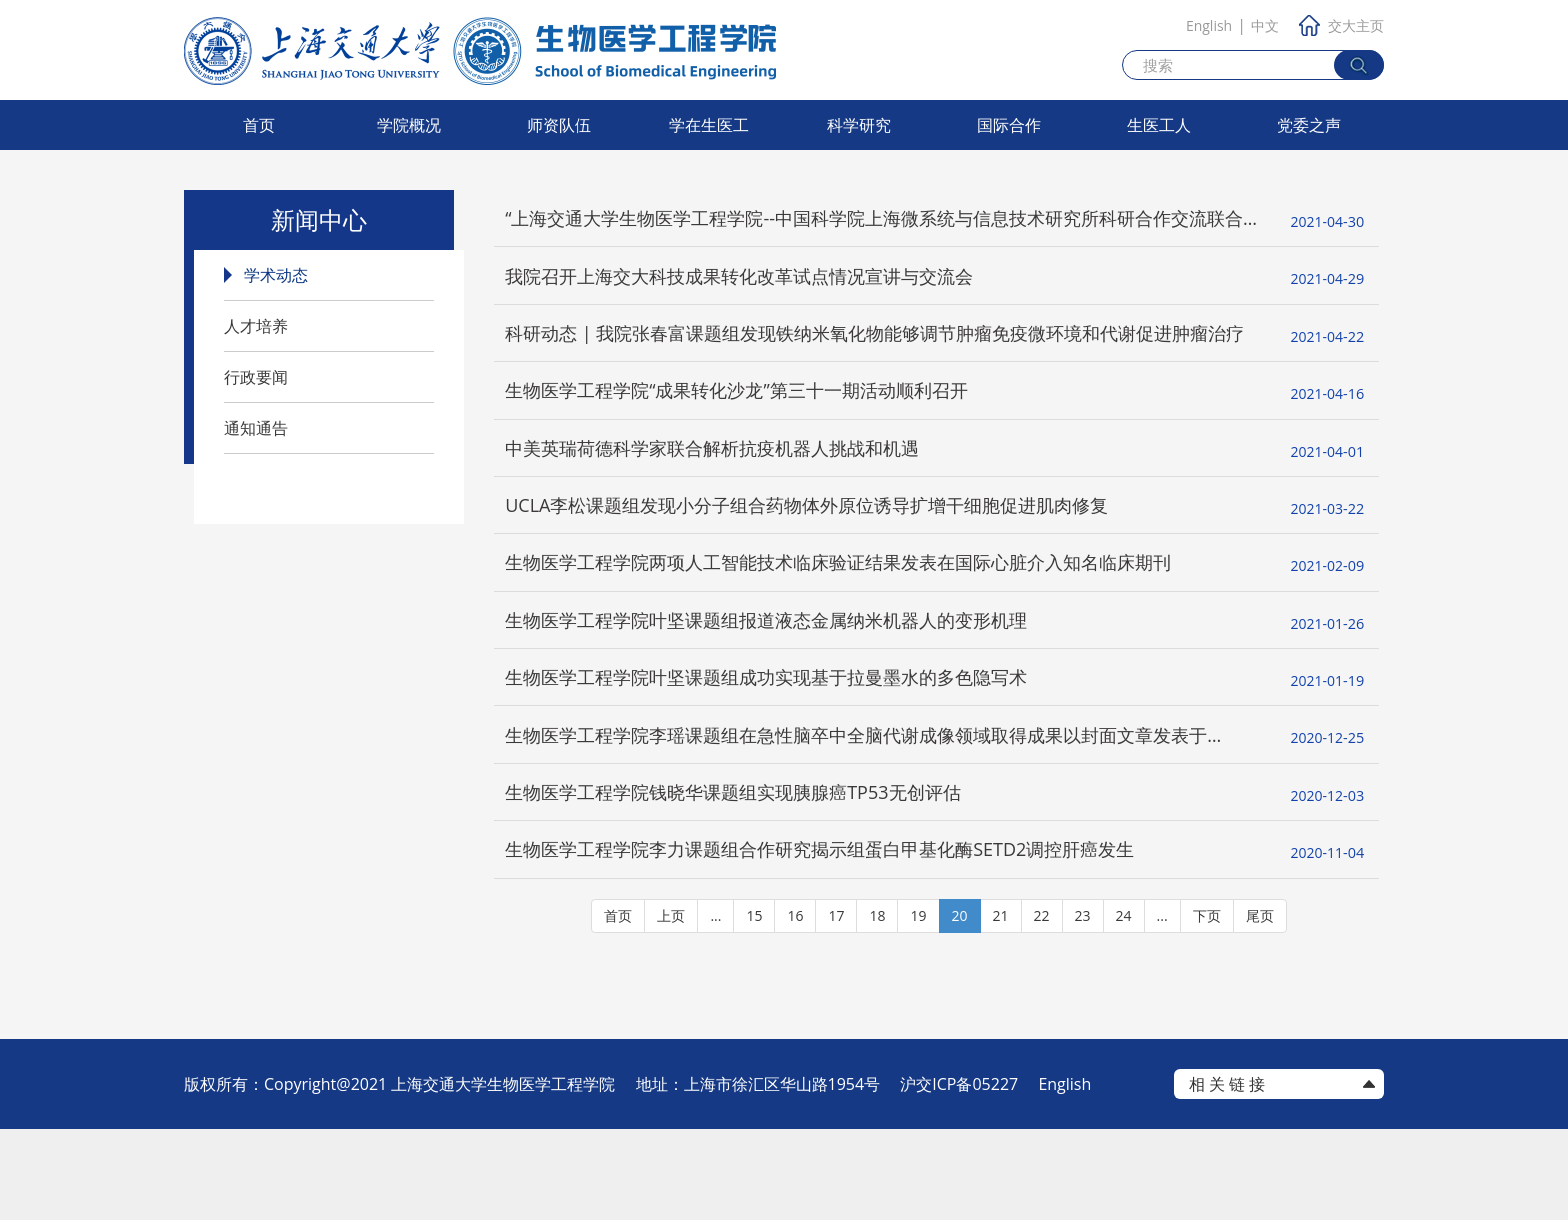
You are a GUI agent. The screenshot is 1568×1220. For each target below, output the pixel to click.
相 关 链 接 (1227, 1175)
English (1209, 25)
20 (960, 1006)
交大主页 (1341, 25)
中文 (1265, 25)
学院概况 (409, 125)
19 (918, 1006)
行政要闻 (256, 377)
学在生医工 (709, 125)
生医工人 (1159, 125)
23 (1083, 1006)
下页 (1207, 1006)
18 (877, 1006)
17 (836, 1006)
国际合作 (1009, 125)
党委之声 (1309, 125)
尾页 (1260, 1006)
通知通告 (256, 428)
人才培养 (256, 326)
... (715, 1006)
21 (1001, 1006)
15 (754, 1006)
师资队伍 (559, 125)
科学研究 (859, 125)
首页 (259, 125)
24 (1124, 1006)
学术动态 (276, 275)
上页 (671, 1006)
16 (795, 1006)
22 (1042, 1006)
